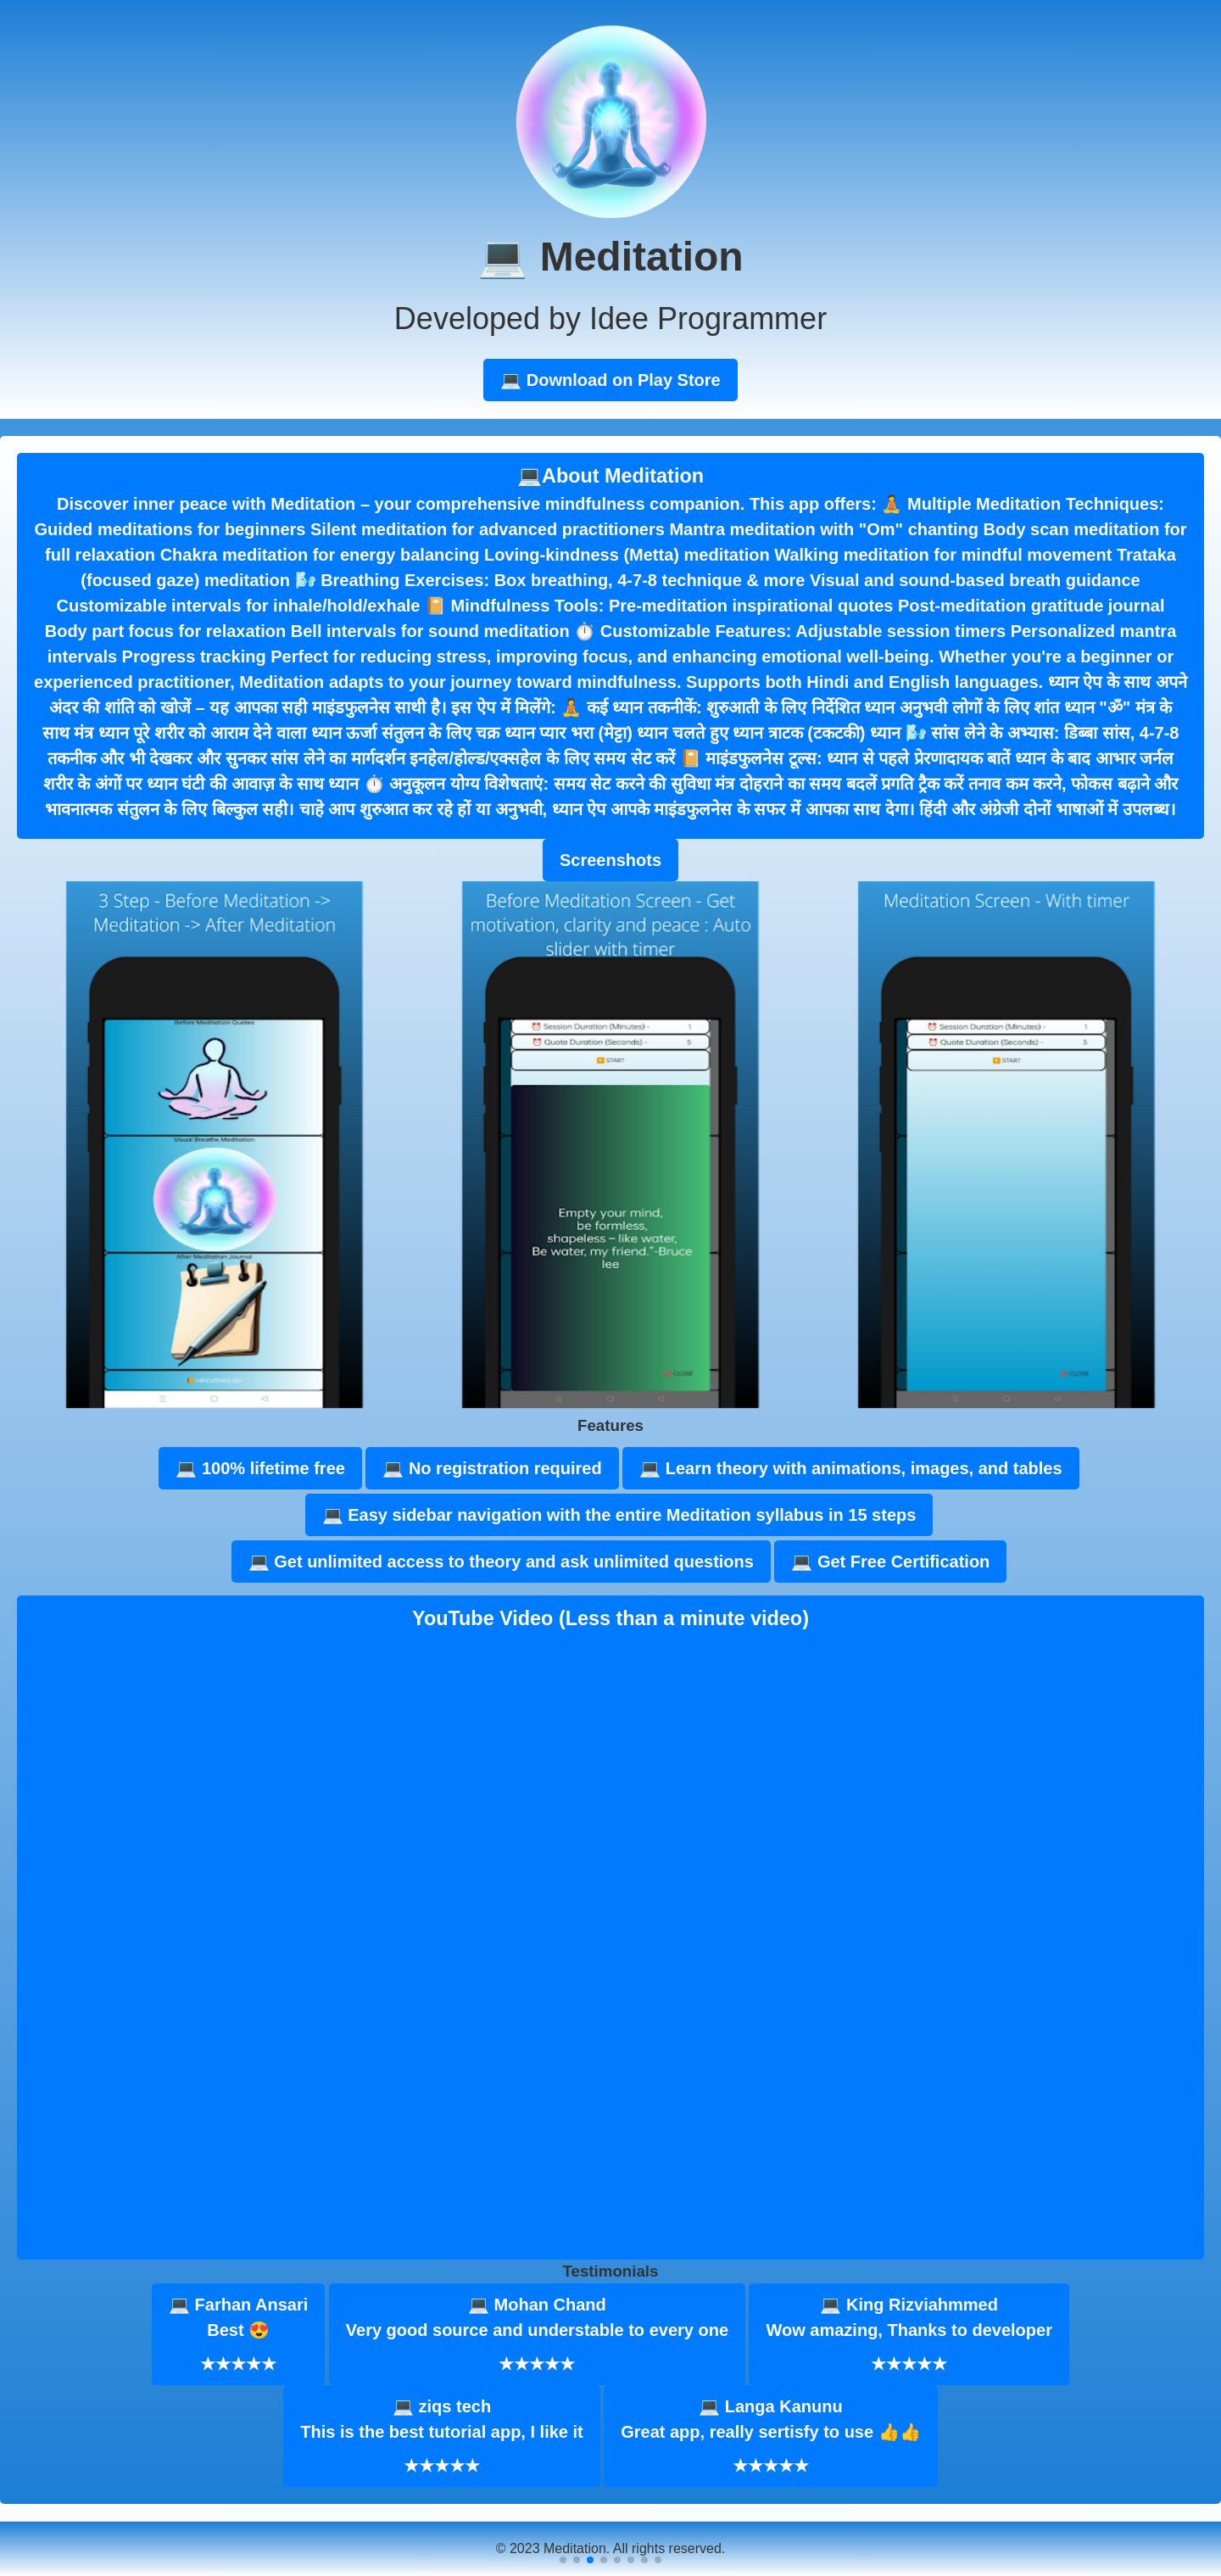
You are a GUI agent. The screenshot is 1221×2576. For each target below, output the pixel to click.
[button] (563, 2559)
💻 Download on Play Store (610, 380)
